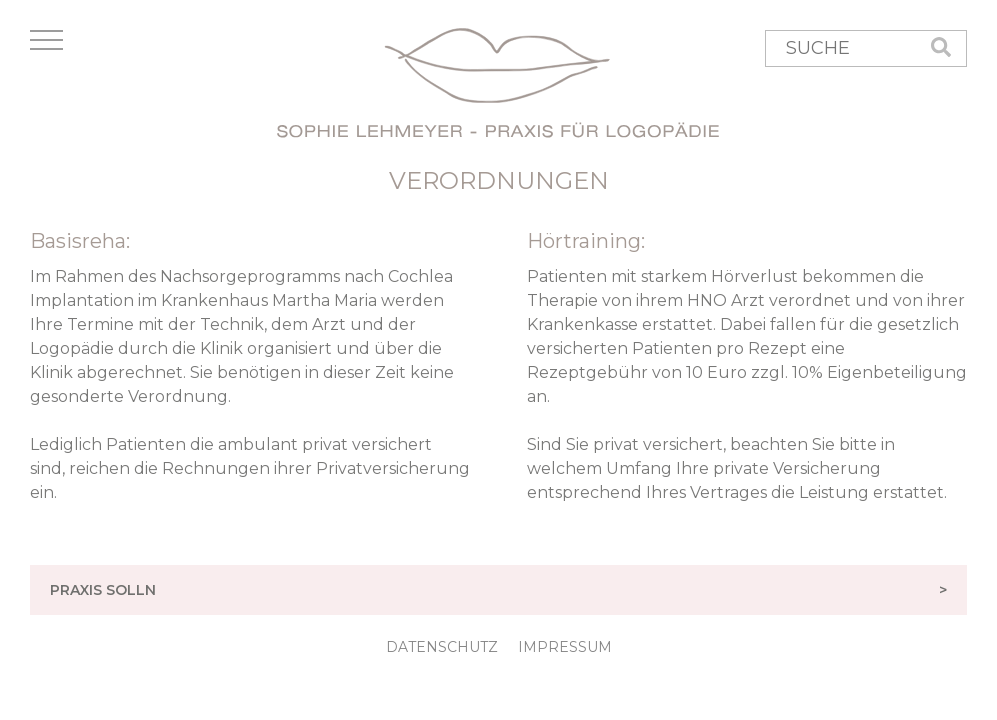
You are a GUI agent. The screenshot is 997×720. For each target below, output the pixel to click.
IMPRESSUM (565, 647)
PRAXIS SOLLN (508, 590)
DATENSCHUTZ (442, 647)
